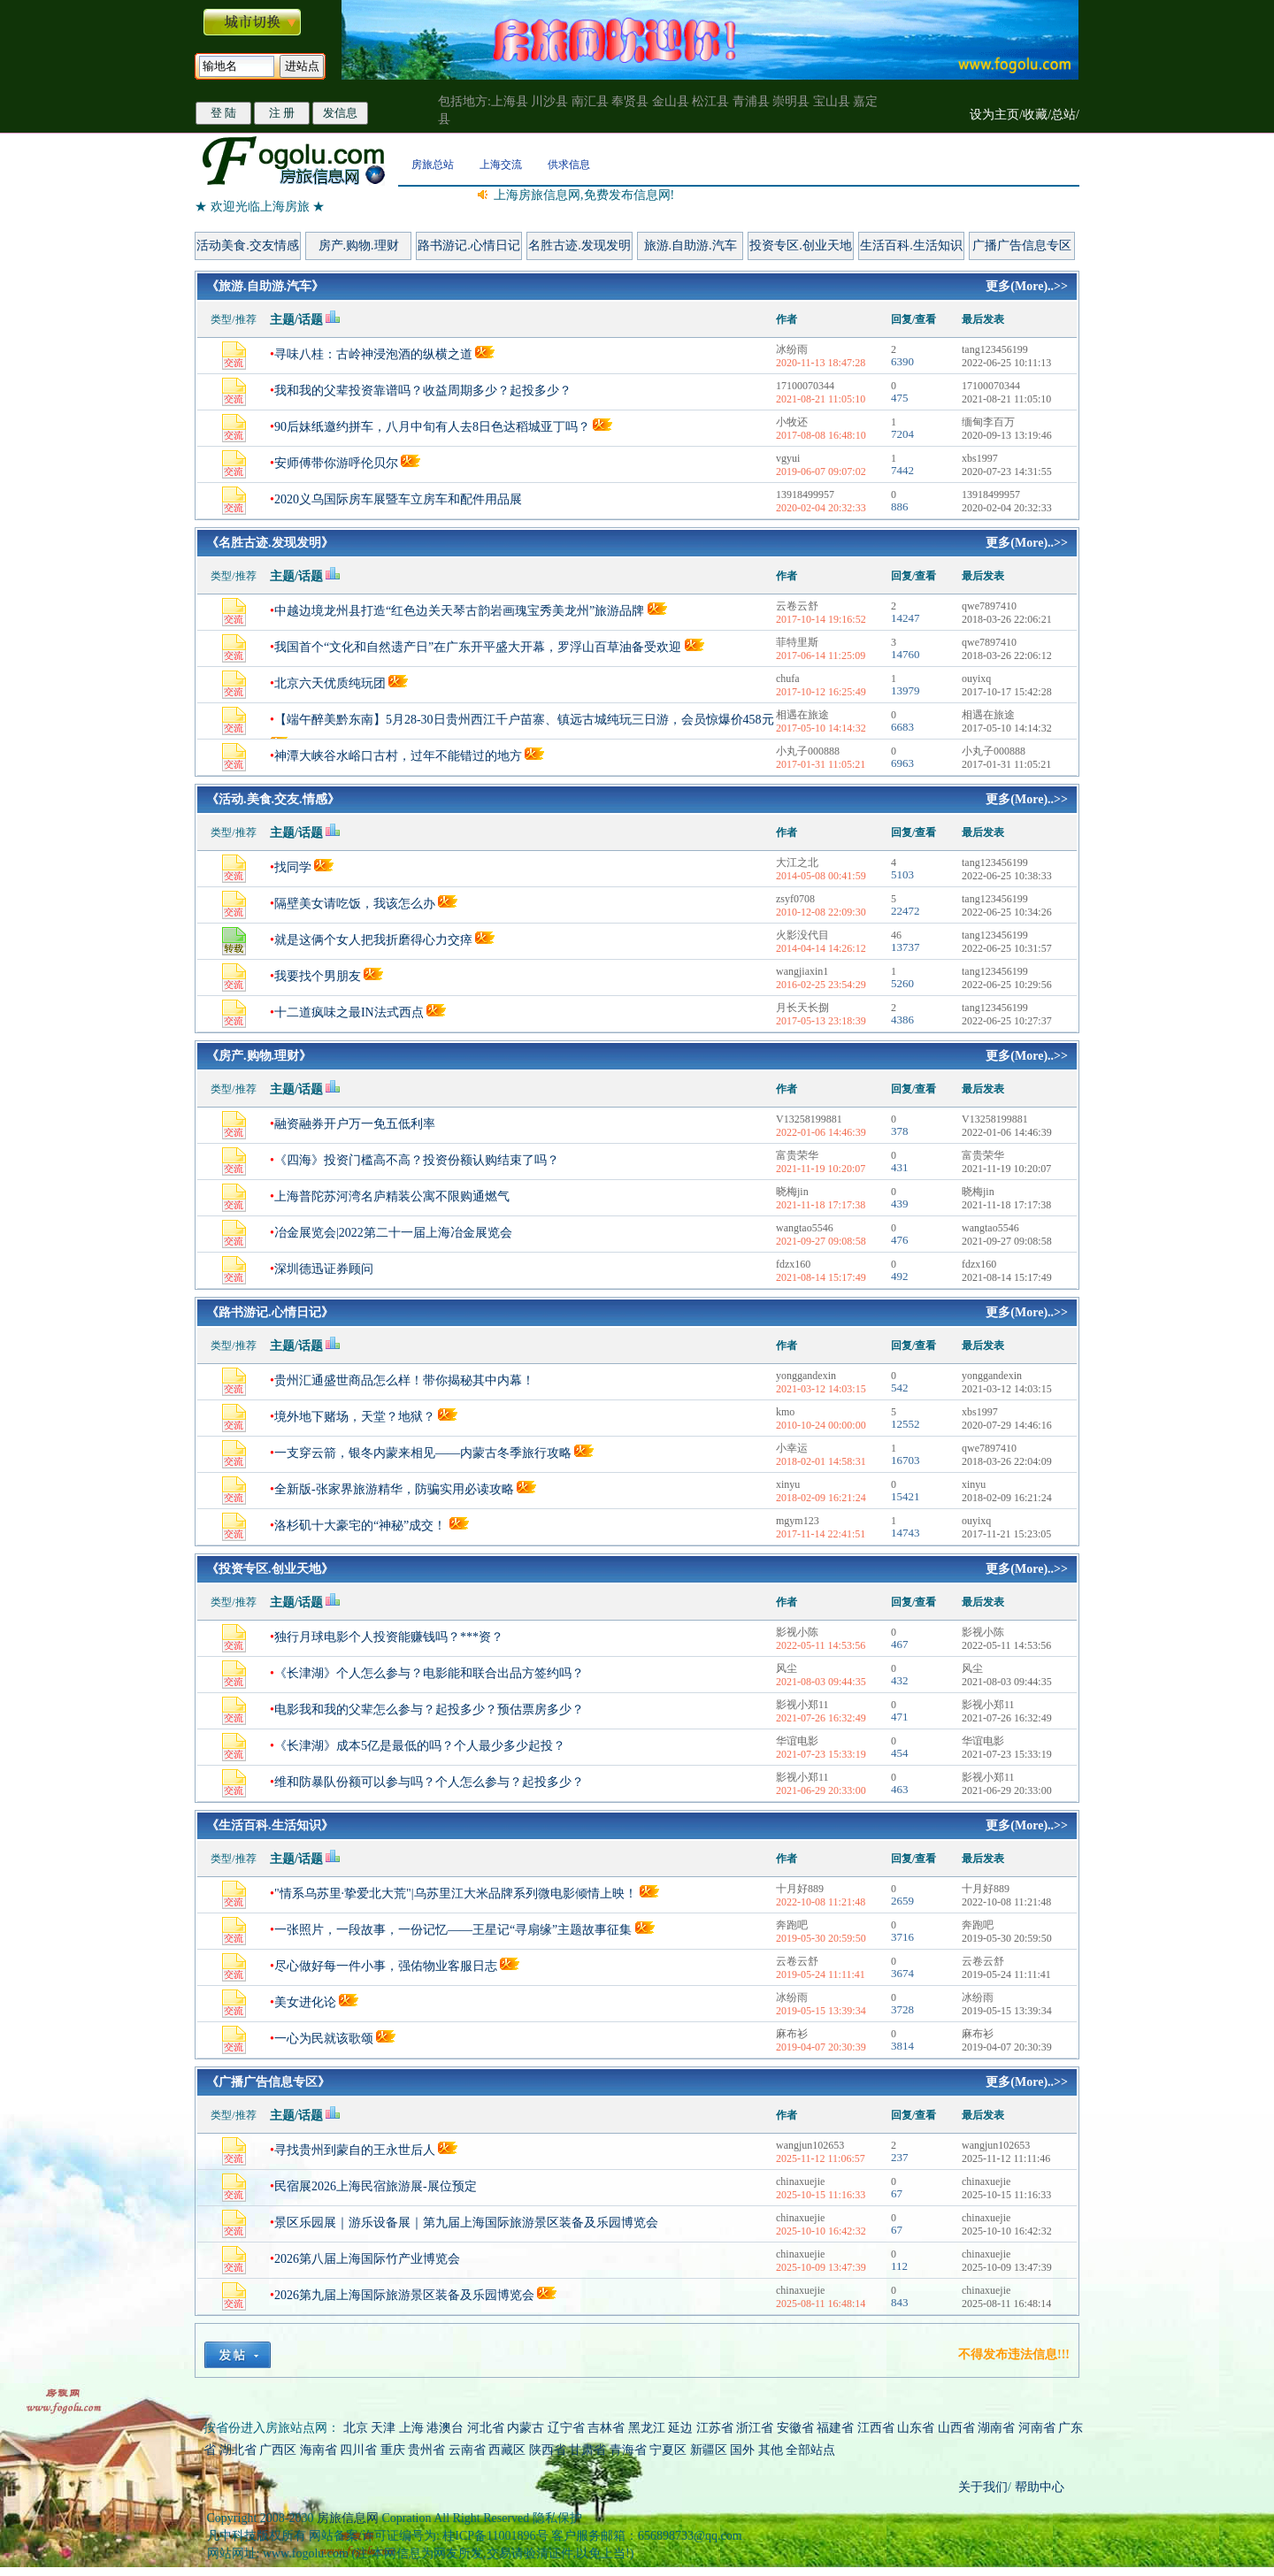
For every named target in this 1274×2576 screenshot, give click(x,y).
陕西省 (547, 2450)
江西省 (875, 2427)
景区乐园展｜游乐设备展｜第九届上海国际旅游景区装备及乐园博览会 (466, 2222)
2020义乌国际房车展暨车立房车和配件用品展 (398, 499)
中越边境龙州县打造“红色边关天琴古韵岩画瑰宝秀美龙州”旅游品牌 (459, 610)
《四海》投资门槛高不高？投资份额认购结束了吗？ (416, 1160)
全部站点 (810, 2450)
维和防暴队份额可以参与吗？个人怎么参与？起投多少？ (429, 1782)
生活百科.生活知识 (911, 245)
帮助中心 (1037, 2487)
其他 (772, 2450)
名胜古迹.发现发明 (579, 245)
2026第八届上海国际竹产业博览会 (367, 2259)
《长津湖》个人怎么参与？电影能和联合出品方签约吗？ (429, 1673)
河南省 (1036, 2427)
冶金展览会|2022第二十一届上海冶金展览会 (393, 1232)
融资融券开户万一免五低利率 (354, 1124)
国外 (742, 2450)
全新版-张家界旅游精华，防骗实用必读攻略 (394, 1489)
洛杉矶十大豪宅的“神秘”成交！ (360, 1525)
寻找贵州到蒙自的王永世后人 (354, 2150)
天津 (383, 2427)
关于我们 (983, 2487)
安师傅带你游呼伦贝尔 (336, 463)
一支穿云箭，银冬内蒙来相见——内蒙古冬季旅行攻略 (423, 1453)
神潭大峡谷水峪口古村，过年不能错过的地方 (398, 756)
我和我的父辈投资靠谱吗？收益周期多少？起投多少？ (423, 390)
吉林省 (606, 2427)
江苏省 (714, 2427)
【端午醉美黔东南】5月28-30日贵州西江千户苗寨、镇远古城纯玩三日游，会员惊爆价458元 (524, 719)
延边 (680, 2427)
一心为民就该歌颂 (323, 2038)
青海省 (628, 2450)
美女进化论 (305, 2002)
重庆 (392, 2450)
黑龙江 (646, 2427)
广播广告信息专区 (1021, 245)
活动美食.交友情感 (247, 245)
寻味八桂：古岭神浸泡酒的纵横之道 (373, 354)
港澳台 (445, 2427)
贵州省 (426, 2450)
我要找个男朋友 (317, 976)
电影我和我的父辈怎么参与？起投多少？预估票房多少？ (429, 1709)
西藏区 (507, 2450)
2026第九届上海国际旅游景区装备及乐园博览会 (404, 2295)
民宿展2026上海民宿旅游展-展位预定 (375, 2186)
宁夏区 (668, 2450)
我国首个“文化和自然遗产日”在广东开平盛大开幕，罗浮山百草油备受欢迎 (477, 647)
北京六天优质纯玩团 (330, 683)
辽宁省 (566, 2427)
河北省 (485, 2427)
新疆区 (708, 2450)
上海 (411, 2427)
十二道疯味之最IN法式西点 (349, 1012)
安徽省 (795, 2427)
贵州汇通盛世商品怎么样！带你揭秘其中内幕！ (404, 1380)
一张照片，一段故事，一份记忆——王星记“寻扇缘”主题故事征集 (453, 1929)
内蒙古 (525, 2427)
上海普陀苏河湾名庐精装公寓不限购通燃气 (392, 1196)
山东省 (917, 2427)
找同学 (292, 867)
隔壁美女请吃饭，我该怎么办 (354, 903)
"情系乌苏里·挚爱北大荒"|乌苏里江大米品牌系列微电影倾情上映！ (455, 1893)
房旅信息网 (348, 2518)
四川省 (358, 2450)
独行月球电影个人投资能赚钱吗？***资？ (388, 1637)
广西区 (277, 2450)
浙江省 (754, 2427)
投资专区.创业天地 (800, 245)
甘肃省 (587, 2450)
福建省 (835, 2427)
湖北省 (238, 2450)
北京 (355, 2427)
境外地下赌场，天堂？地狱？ (354, 1416)
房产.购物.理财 (358, 245)
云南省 (467, 2450)
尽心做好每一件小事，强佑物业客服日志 (385, 1966)
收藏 (1035, 114)
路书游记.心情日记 (469, 245)
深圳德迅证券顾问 (323, 1269)
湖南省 (996, 2427)
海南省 (318, 2450)
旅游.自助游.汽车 (690, 245)
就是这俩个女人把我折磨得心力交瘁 (375, 940)
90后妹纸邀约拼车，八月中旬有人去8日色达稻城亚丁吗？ (432, 426)
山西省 (956, 2427)
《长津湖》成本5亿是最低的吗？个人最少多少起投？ (419, 1745)
